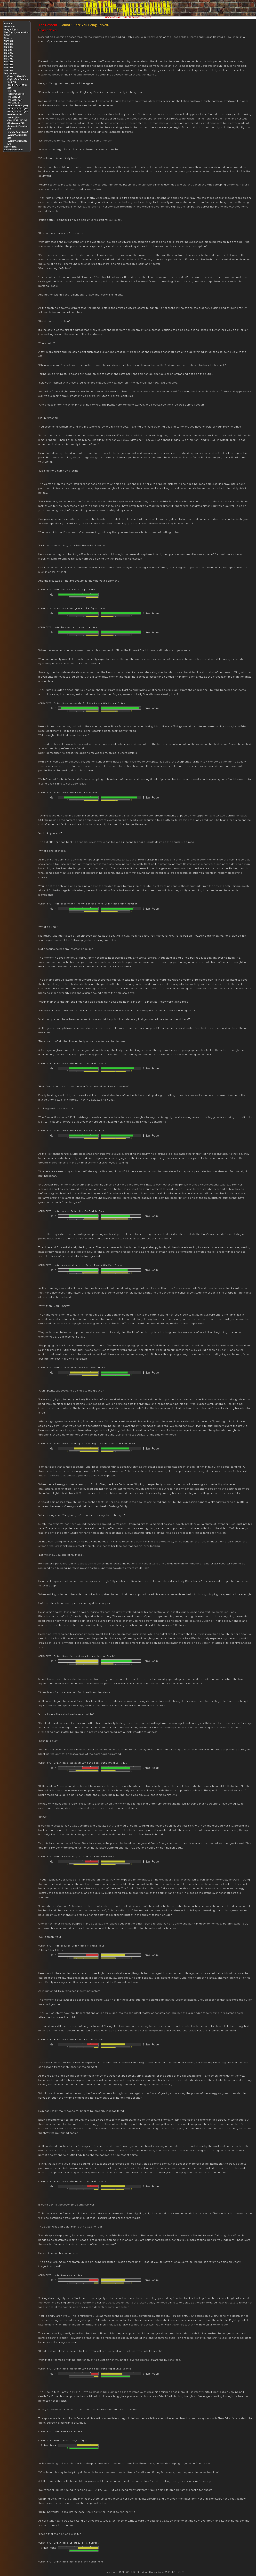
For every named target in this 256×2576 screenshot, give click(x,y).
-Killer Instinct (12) (15, 93)
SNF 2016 (8, 46)
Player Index (10, 146)
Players (8, 38)
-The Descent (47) (15, 123)
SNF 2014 (8, 41)
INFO (114, 17)
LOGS (137, 17)
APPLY (121, 17)
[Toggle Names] (48, 30)
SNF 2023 (8, 67)
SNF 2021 (8, 61)
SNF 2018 (8, 52)
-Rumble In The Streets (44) (14, 116)
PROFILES (129, 17)
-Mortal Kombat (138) (17, 105)
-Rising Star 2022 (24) (17, 111)
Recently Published (13, 149)
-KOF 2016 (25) (14, 96)
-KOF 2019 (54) (14, 102)
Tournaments (10, 73)
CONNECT (146, 17)
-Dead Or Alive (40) (16, 76)
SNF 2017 (8, 49)
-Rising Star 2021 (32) (17, 108)
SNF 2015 (8, 44)
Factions (8, 23)
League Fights (11, 29)
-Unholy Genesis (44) (17, 132)
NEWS (108, 17)
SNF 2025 (8, 70)
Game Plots (10, 26)
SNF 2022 (8, 64)
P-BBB (7, 35)
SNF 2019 (8, 55)
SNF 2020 (8, 58)
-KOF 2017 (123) (14, 99)
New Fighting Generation (16, 32)
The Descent (47, 25)
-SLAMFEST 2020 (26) (17, 120)
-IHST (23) (11, 90)
